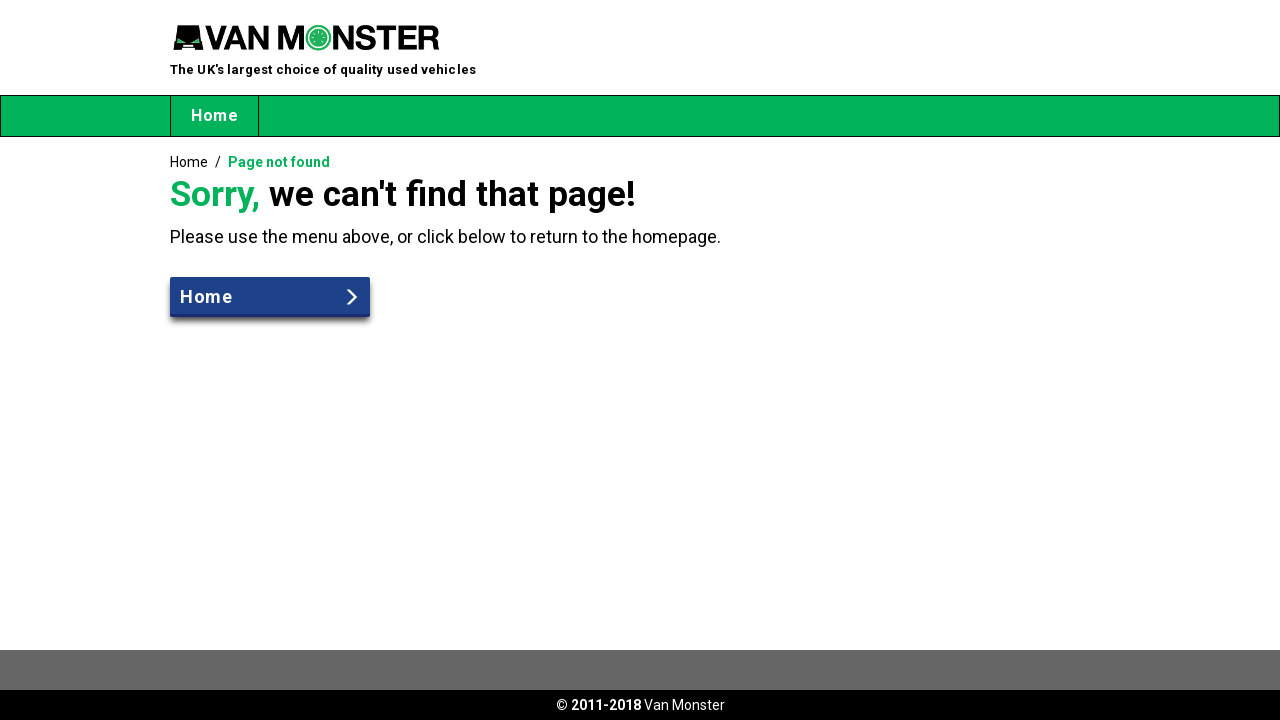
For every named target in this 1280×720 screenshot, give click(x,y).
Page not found (279, 162)
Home (214, 115)
